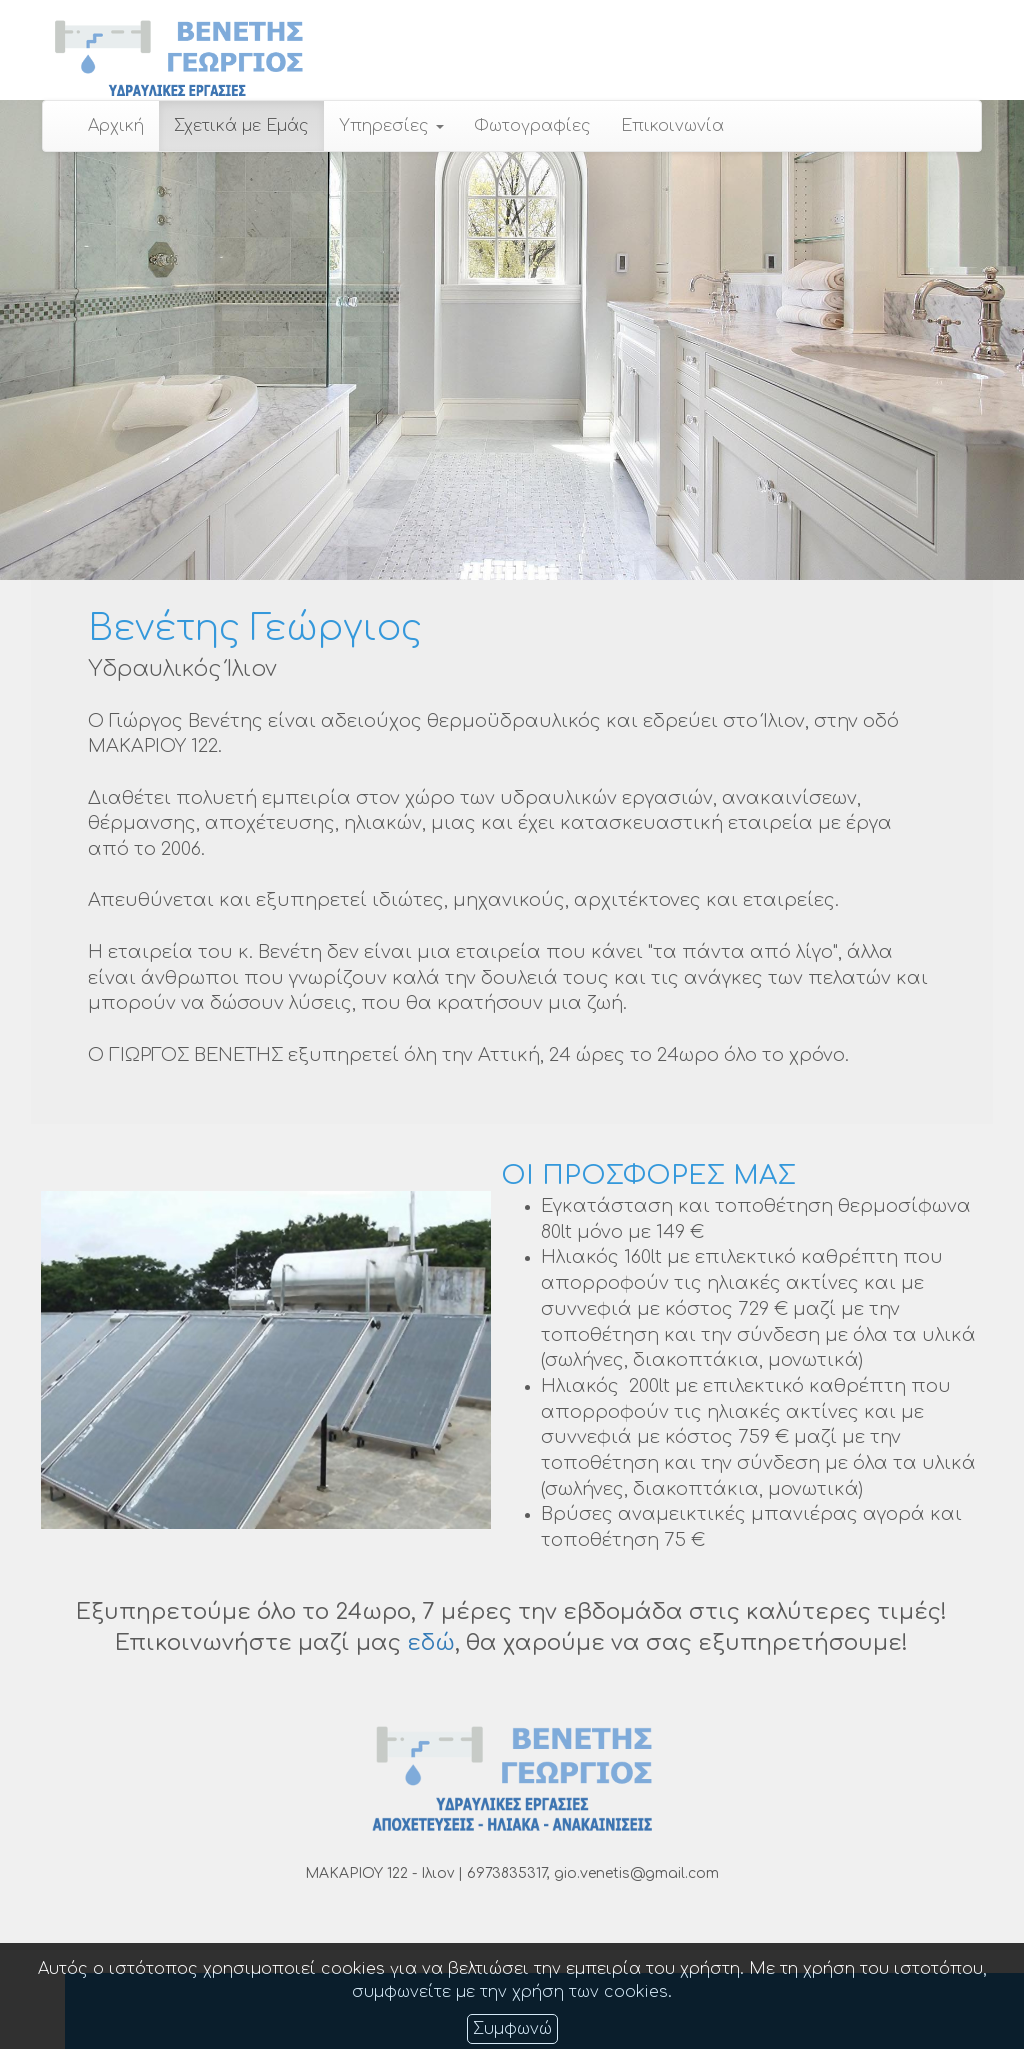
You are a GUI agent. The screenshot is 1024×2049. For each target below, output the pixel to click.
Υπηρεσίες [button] (391, 126)
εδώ (431, 1643)
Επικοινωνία (672, 126)
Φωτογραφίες (532, 126)
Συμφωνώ (512, 2029)
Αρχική (116, 126)
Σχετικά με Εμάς (241, 126)
